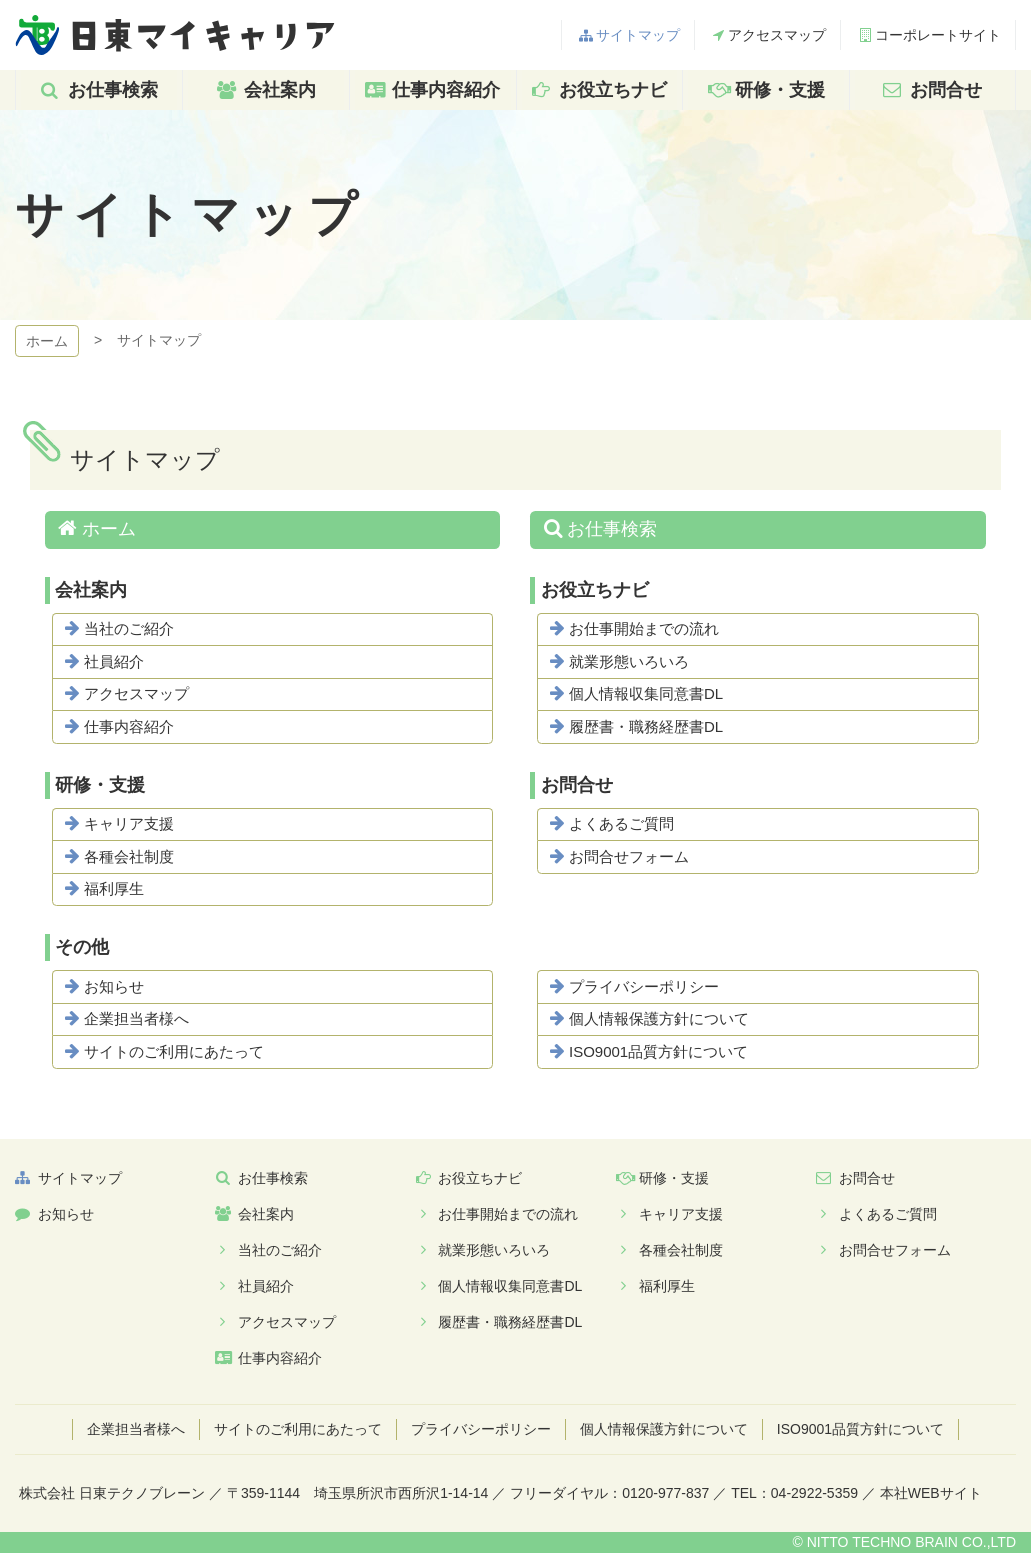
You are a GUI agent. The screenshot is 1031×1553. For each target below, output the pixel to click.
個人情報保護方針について (659, 1018)
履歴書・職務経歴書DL (646, 726)
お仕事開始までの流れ (644, 628)
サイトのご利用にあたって (174, 1051)
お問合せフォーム (629, 856)
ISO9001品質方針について (658, 1051)
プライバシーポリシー (644, 986)
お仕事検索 (612, 529)
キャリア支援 (129, 823)
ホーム (47, 341)
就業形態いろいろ (629, 661)
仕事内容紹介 (129, 726)
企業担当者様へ (136, 1018)
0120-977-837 (665, 1493)
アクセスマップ (136, 693)
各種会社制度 (129, 856)
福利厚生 (114, 888)
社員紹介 (114, 661)
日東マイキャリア (175, 35)
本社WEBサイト (931, 1493)
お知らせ (114, 986)
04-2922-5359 (814, 1493)
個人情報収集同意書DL (646, 693)
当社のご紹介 (129, 628)
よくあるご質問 (621, 823)
